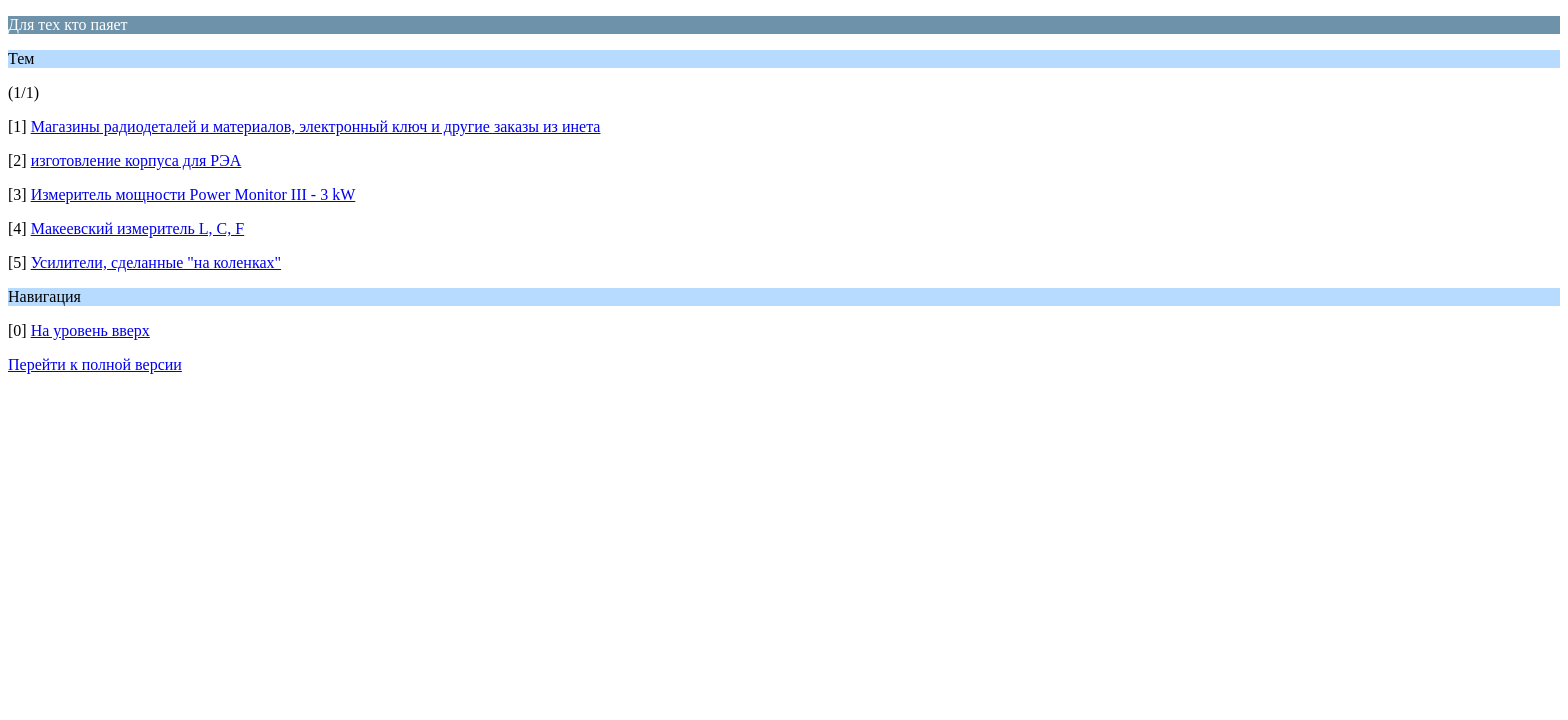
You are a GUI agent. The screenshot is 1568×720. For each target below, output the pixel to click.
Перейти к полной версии (95, 364)
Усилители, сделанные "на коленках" (156, 262)
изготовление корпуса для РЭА (136, 160)
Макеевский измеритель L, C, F (138, 228)
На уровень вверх (90, 330)
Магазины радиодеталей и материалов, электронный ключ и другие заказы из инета (316, 126)
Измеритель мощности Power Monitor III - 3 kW (193, 194)
